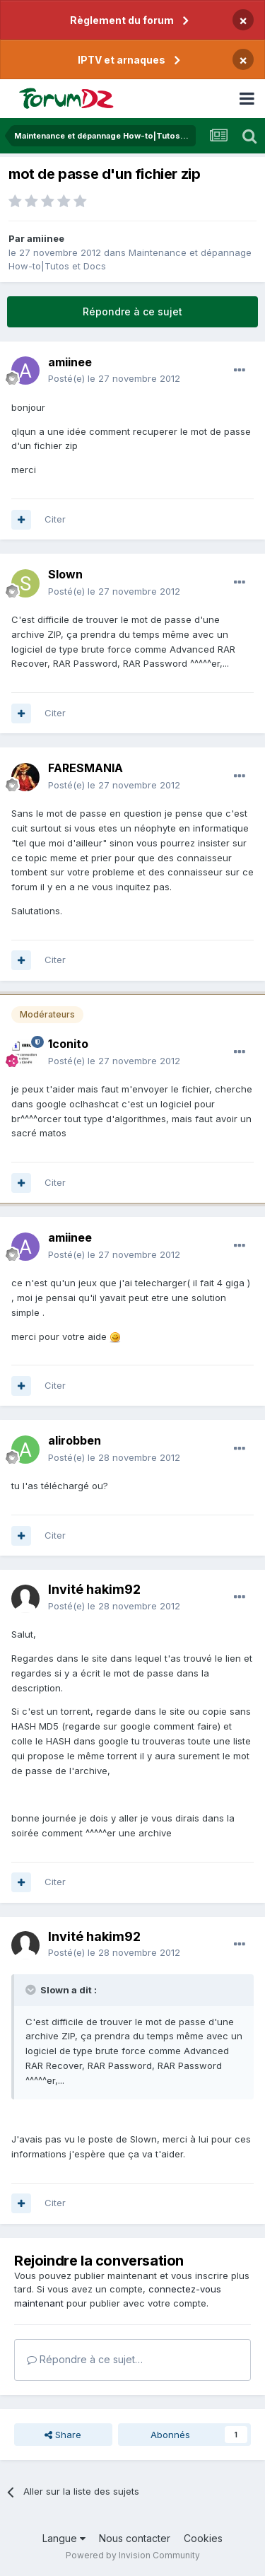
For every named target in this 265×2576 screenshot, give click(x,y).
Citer (55, 519)
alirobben (74, 1440)
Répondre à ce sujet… (85, 2359)
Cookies (203, 2538)
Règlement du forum (122, 20)
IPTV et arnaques (121, 60)
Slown (65, 574)
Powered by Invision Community (133, 2555)
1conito (68, 1044)
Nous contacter (134, 2538)
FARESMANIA (85, 768)
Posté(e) (114, 378)
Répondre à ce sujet (132, 311)
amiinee (45, 238)
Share (63, 2434)
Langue (64, 2538)
